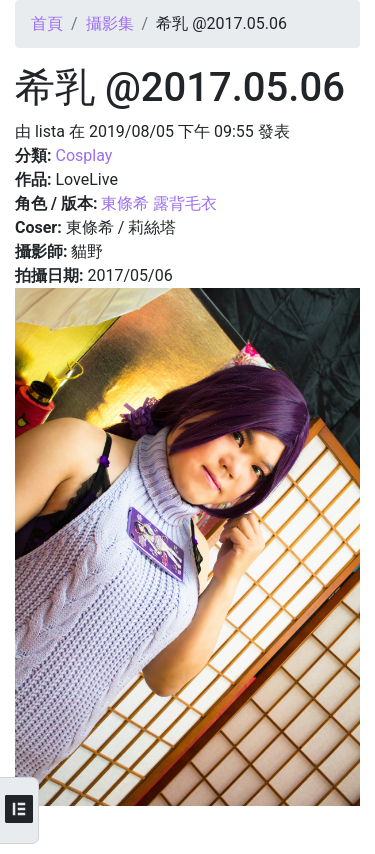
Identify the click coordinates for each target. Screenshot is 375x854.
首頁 (47, 23)
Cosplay (83, 155)
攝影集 (110, 23)
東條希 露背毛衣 (159, 203)
